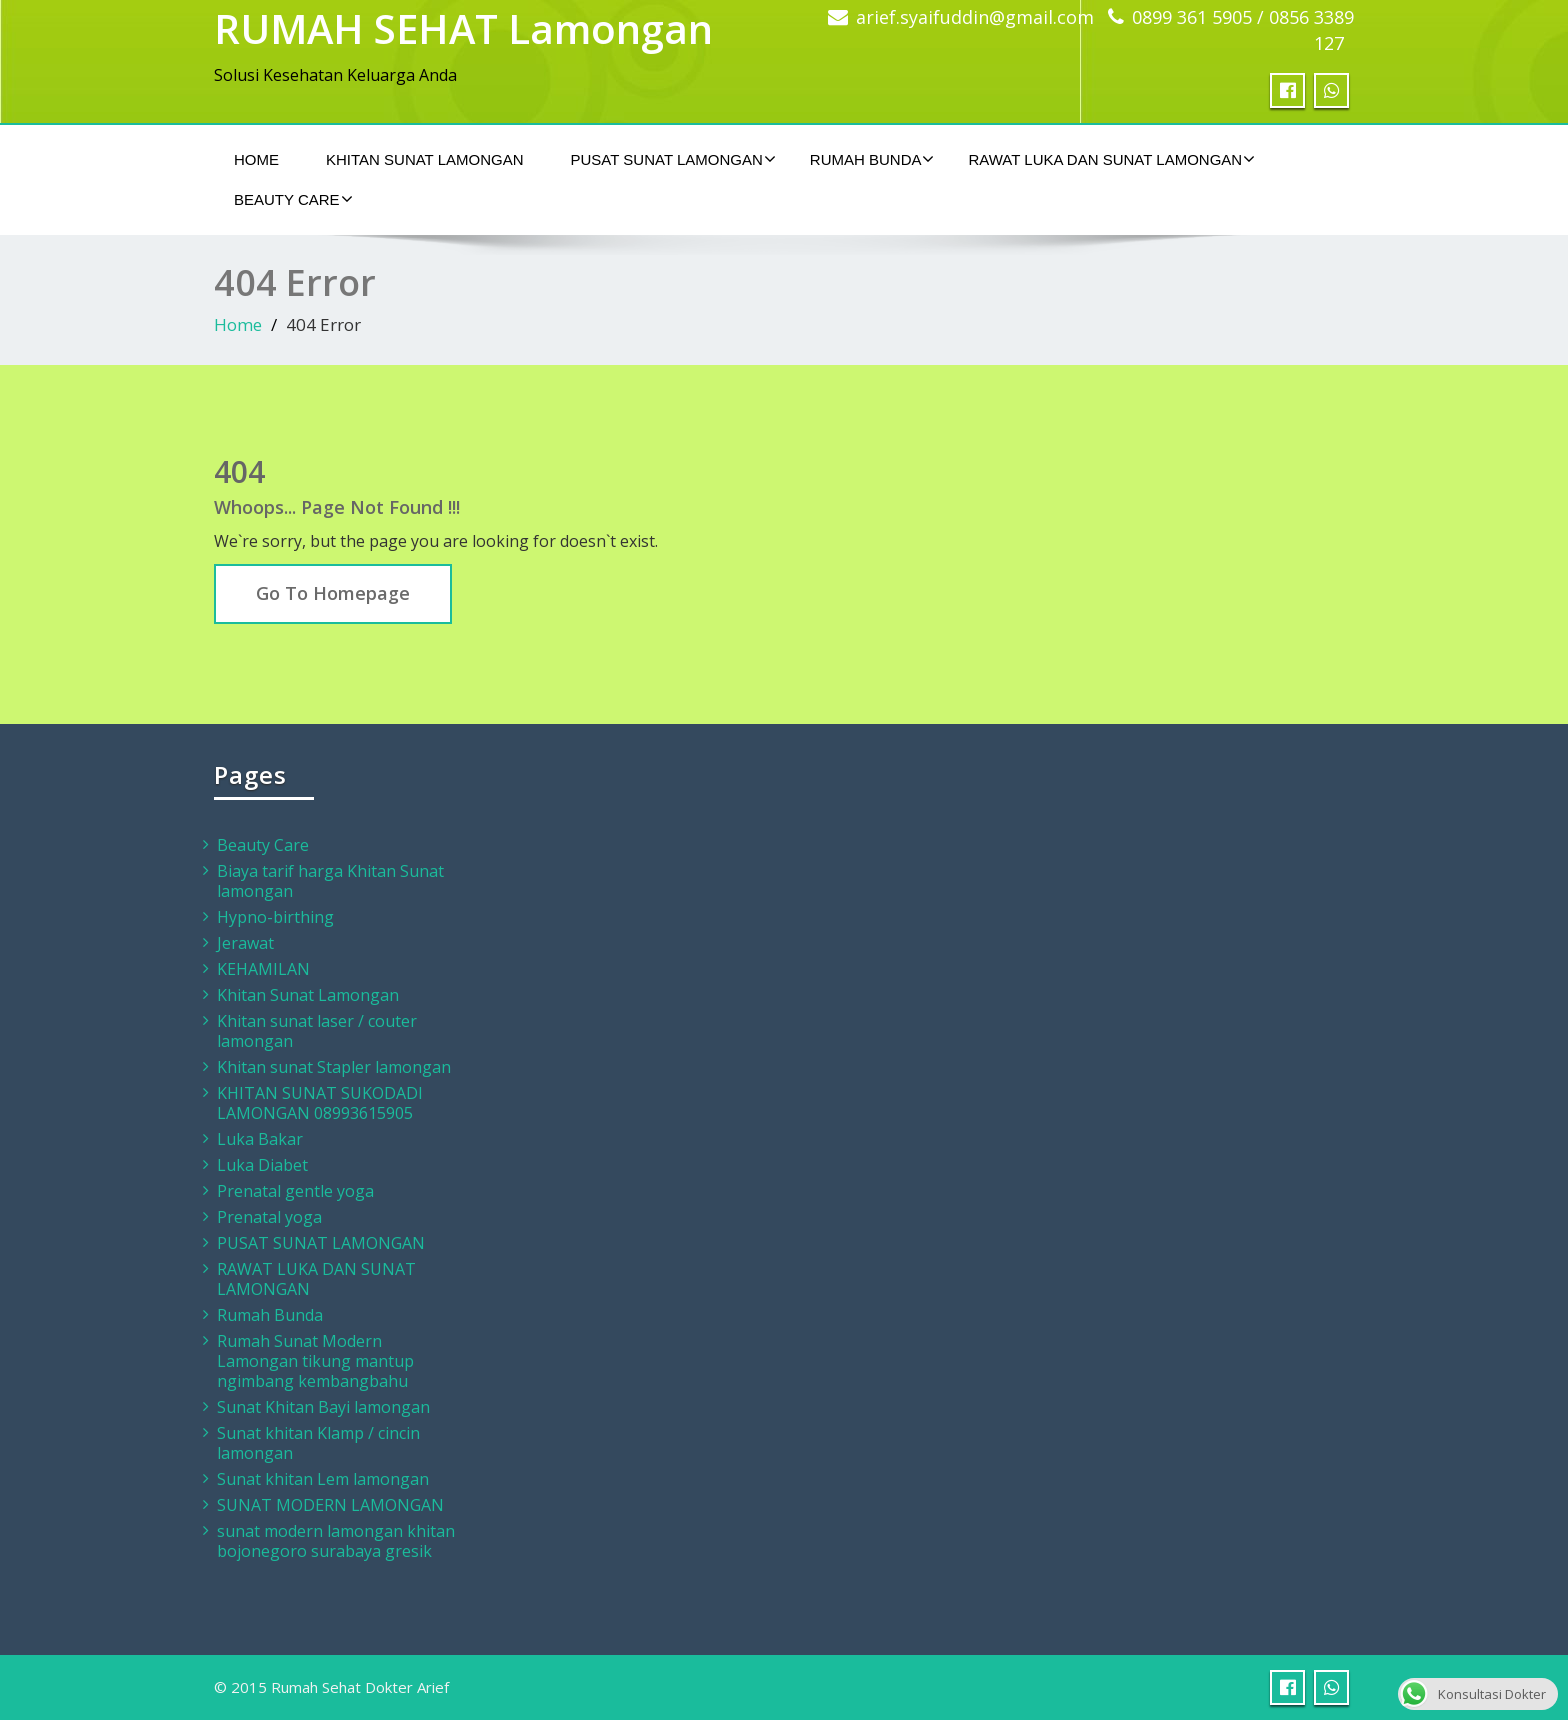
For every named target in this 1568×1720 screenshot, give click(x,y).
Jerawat (245, 943)
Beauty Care (293, 199)
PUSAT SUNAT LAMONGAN (673, 159)
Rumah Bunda (872, 159)
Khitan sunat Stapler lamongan (334, 1067)
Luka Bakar (260, 1139)
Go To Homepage (333, 593)
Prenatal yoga (269, 1217)
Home (256, 159)
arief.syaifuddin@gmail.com (975, 17)
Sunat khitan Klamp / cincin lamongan (318, 1443)
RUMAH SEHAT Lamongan (463, 28)
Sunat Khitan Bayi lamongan (323, 1407)
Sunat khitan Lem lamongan (323, 1479)
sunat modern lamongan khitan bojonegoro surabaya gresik (336, 1541)
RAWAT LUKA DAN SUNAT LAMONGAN (1111, 159)
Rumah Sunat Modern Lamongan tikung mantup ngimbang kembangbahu (315, 1361)
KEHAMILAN (263, 969)
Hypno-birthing (275, 917)
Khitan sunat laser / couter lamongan (317, 1031)
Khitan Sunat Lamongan (425, 159)
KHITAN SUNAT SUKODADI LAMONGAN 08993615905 (320, 1103)
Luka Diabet (262, 1165)
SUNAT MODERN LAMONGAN (330, 1505)
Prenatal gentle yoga (295, 1191)
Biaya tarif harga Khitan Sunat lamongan (330, 881)
